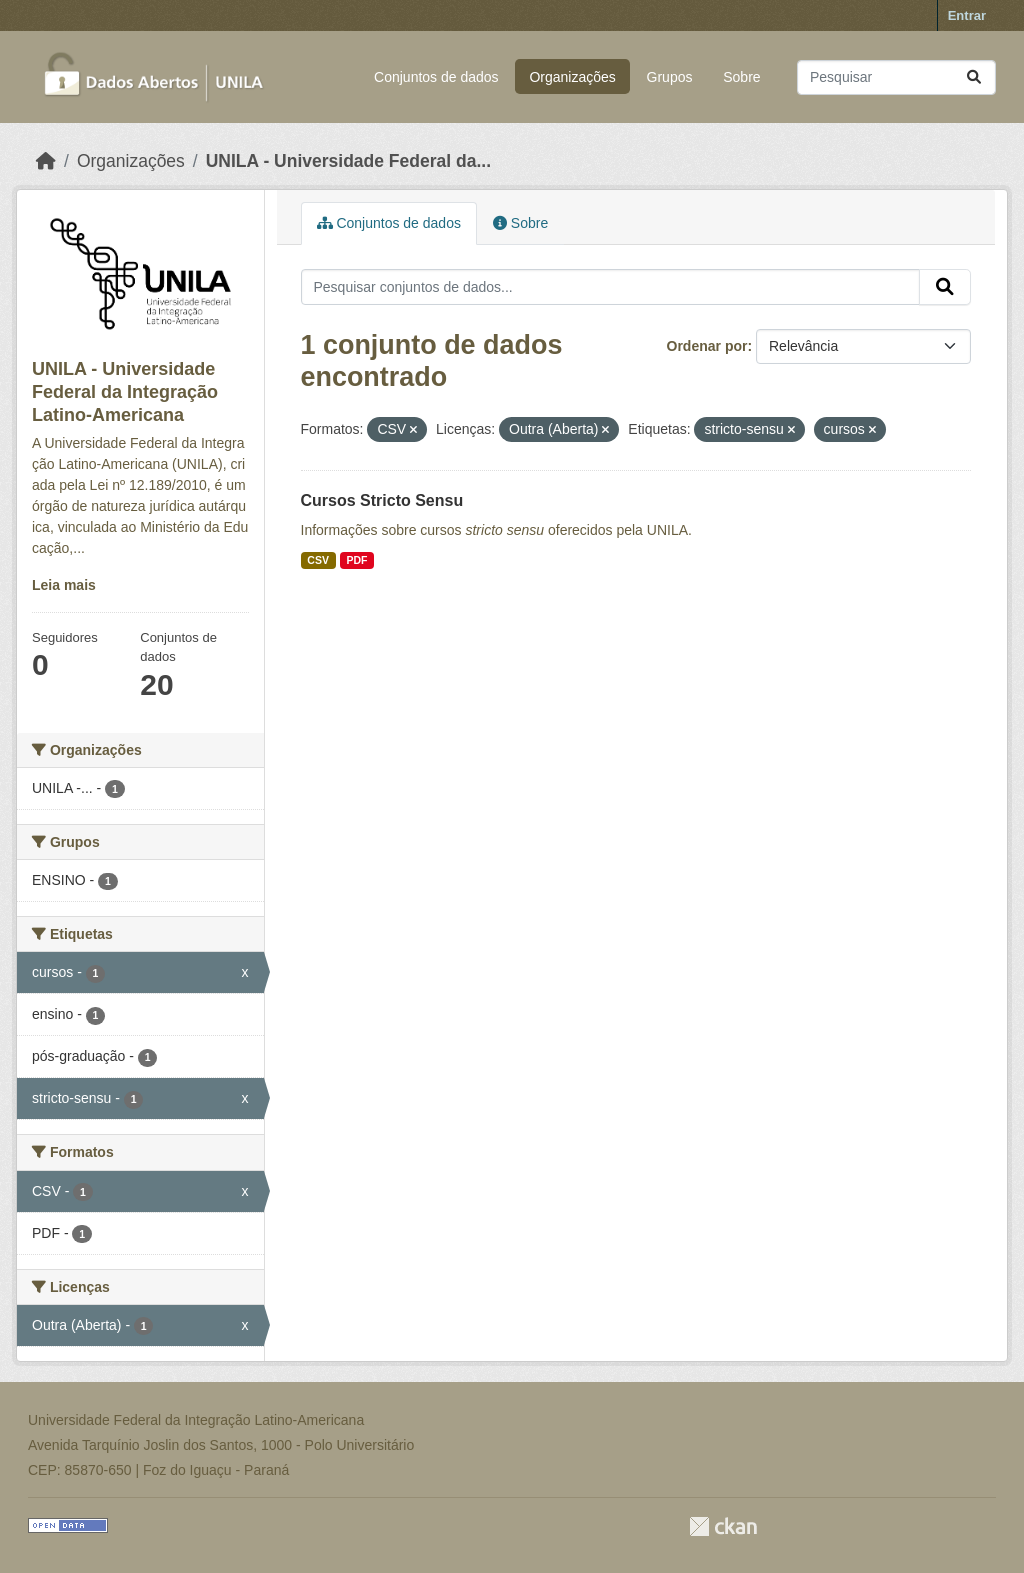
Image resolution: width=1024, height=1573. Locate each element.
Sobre (741, 77)
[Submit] (974, 77)
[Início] (46, 161)
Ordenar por (707, 346)
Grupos (670, 77)
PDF (356, 560)
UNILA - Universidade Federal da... (348, 161)
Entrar (967, 15)
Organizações (572, 77)
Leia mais (64, 585)
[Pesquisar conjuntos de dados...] (896, 77)
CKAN (723, 1526)
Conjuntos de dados (436, 77)
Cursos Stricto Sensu (382, 500)
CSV (318, 560)
